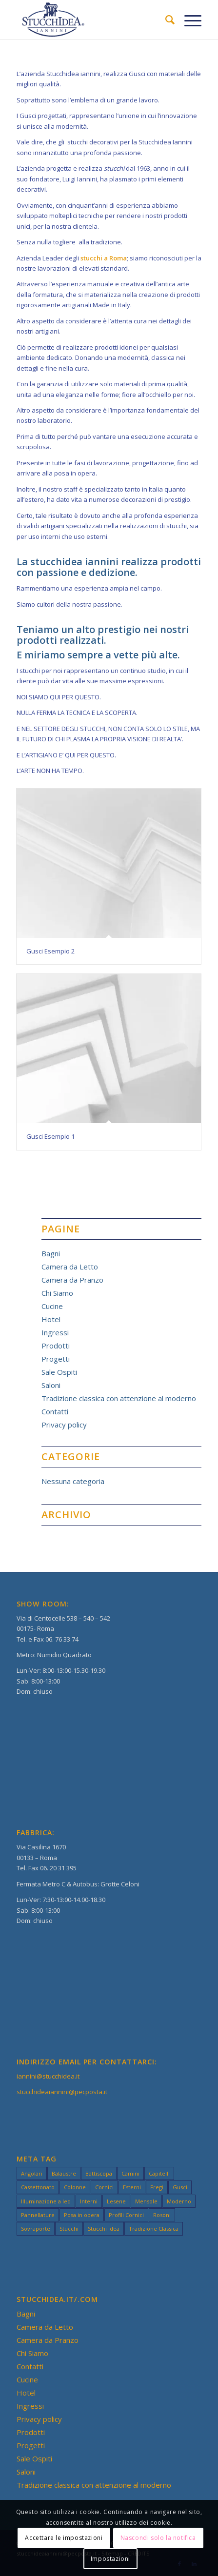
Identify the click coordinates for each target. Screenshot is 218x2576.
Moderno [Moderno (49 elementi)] (179, 2201)
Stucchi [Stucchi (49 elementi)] (69, 2228)
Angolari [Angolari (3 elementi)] (31, 2173)
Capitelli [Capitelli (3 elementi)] (159, 2173)
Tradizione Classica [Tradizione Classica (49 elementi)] (153, 2228)
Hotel (50, 1319)
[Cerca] (165, 19)
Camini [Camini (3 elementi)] (130, 2173)
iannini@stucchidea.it (48, 2076)
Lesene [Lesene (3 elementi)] (116, 2201)
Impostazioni (110, 2559)
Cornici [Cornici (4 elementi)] (104, 2187)
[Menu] (188, 19)
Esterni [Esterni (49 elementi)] (132, 2187)
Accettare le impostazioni (63, 2538)
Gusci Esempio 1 (50, 1136)
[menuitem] (165, 19)
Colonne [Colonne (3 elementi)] (75, 2187)
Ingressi (55, 1332)
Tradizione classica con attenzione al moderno (118, 1398)
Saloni (50, 1385)
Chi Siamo (57, 1293)
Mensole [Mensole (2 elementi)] (146, 2201)
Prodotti (55, 1345)
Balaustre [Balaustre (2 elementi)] (64, 2173)
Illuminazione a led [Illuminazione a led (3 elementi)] (46, 2201)
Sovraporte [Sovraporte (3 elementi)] (35, 2228)
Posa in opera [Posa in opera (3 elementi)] (81, 2215)
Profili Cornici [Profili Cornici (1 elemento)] (126, 2215)
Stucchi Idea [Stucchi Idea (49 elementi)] (103, 2228)
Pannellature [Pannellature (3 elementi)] (38, 2215)
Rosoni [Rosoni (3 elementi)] (162, 2215)
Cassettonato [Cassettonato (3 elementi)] (38, 2187)
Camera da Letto (69, 1266)
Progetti (55, 1359)
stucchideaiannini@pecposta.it (62, 2091)
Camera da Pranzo (72, 1280)
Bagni (50, 1253)
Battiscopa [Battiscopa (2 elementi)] (98, 2173)
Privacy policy (64, 1424)
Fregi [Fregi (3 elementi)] (156, 2187)
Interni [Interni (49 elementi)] (89, 2201)
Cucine (52, 1306)
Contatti (54, 1411)
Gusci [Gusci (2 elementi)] (180, 2187)
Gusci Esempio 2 (50, 951)
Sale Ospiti (59, 1372)
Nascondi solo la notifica (158, 2538)
